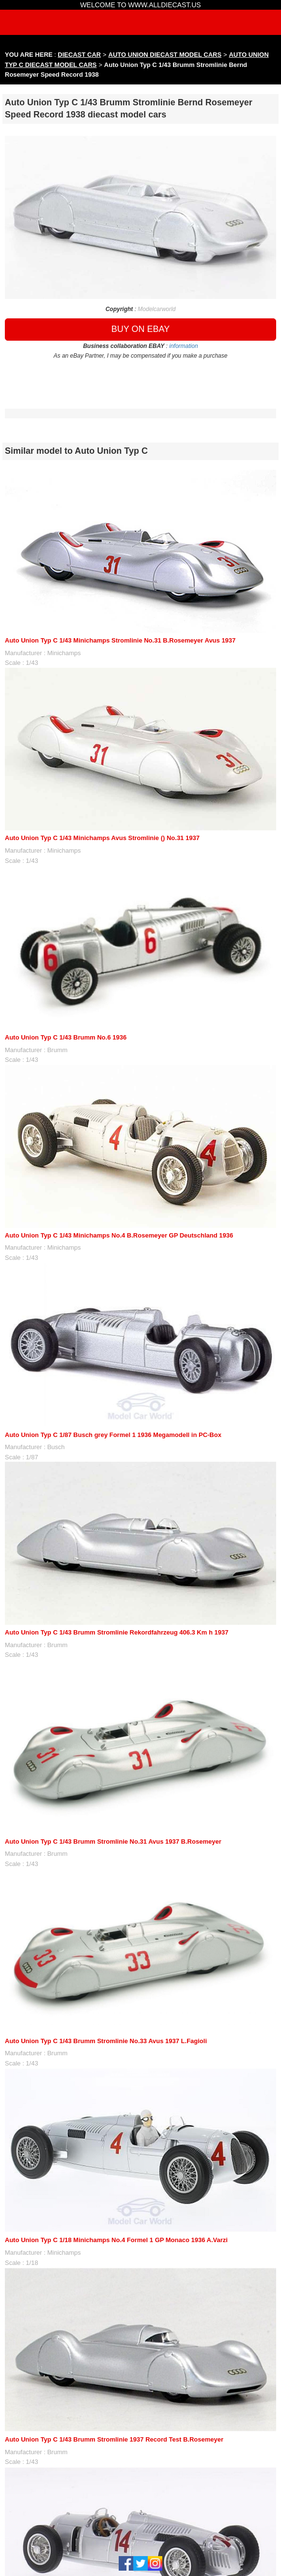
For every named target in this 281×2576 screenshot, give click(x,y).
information (183, 346)
